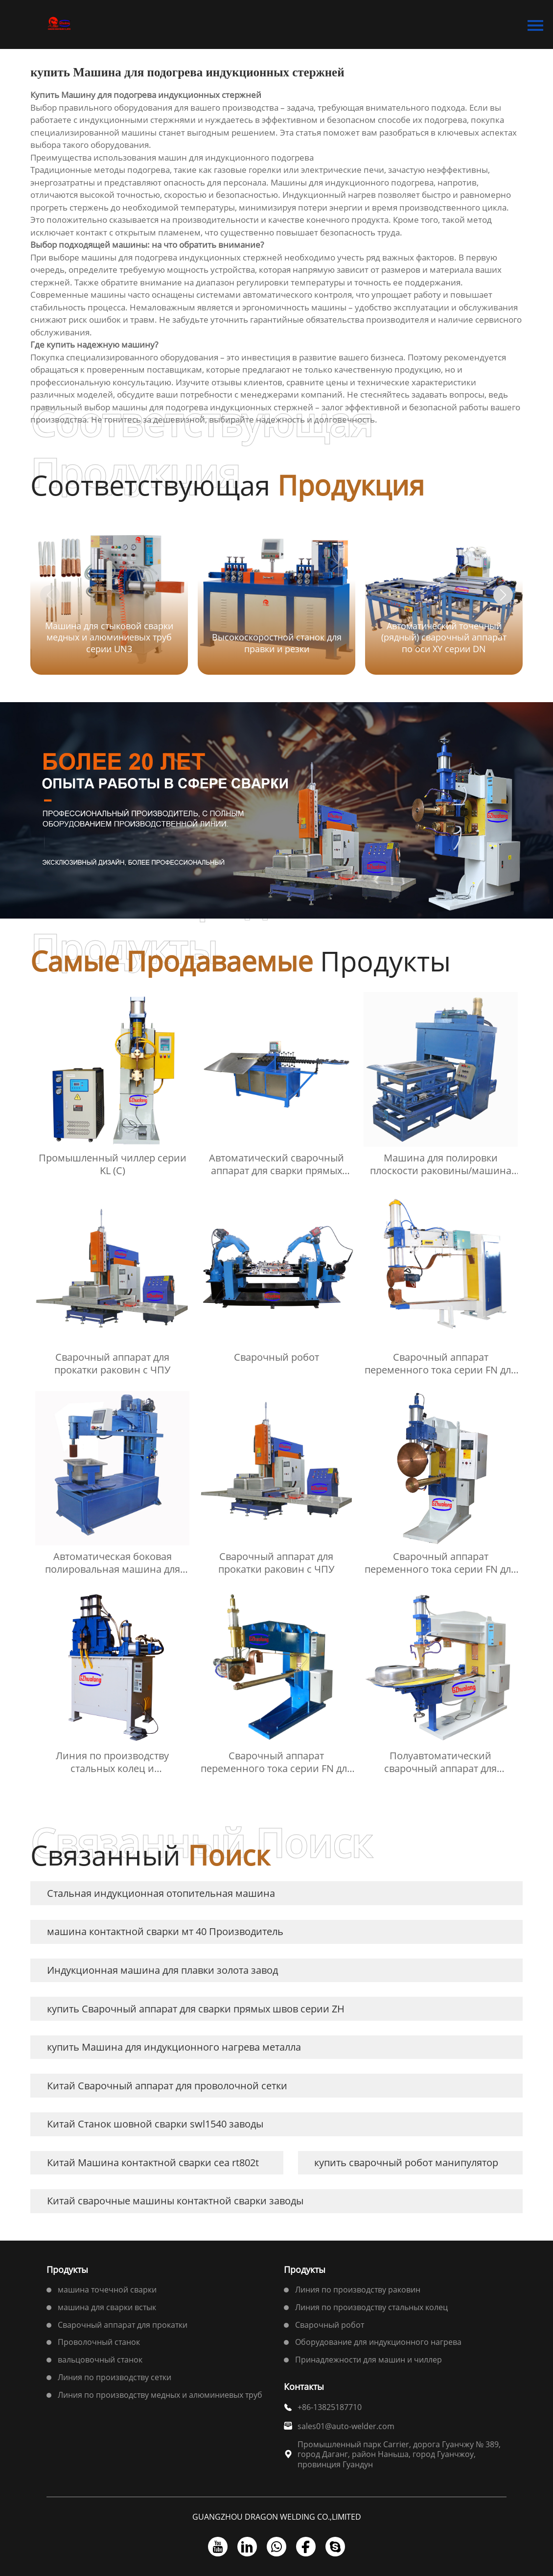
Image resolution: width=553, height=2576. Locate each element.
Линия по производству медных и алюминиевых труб (160, 2394)
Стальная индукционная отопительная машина (161, 1893)
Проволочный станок (99, 2342)
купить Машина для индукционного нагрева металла (174, 2047)
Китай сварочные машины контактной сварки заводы (175, 2200)
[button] (503, 595)
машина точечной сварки (107, 2289)
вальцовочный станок (100, 2359)
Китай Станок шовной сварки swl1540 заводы (155, 2123)
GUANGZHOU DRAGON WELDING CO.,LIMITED (276, 2517)
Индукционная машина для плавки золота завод (162, 1970)
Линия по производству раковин (357, 2289)
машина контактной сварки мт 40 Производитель (165, 1931)
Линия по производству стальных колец (371, 2307)
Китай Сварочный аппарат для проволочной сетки (167, 2085)
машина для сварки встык (107, 2307)
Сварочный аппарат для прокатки (122, 2324)
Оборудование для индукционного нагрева (378, 2342)
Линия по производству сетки (114, 2377)
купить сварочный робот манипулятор (406, 2162)
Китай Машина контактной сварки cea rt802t (153, 2162)
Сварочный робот (329, 2324)
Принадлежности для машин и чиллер (368, 2359)
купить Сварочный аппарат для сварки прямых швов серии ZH (196, 2008)
